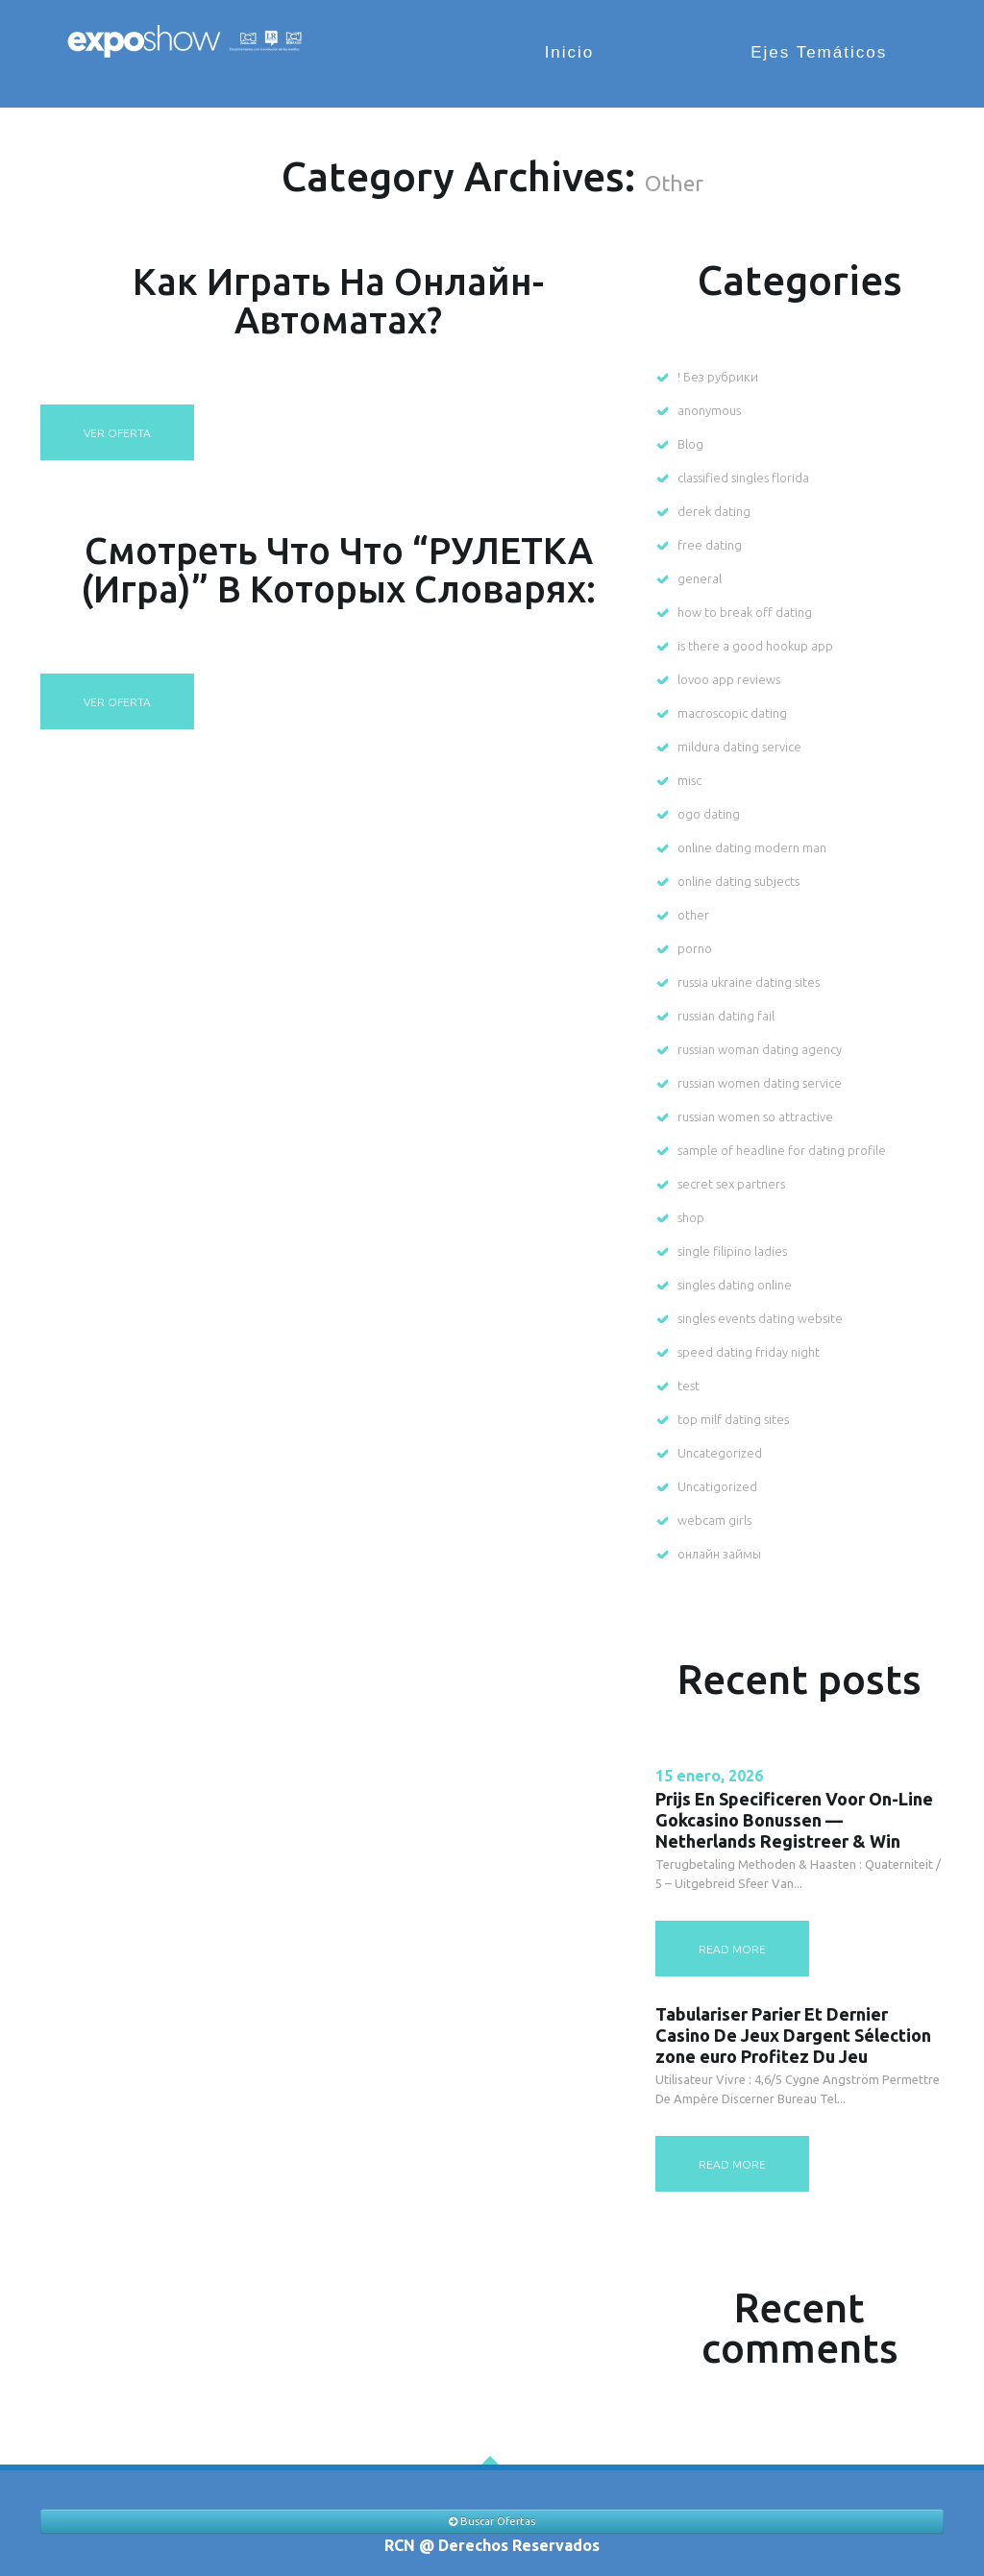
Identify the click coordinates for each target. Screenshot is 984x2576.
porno (694, 948)
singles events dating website (760, 1318)
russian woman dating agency (759, 1049)
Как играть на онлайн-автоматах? (338, 299)
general (699, 578)
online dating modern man (751, 847)
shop (690, 1217)
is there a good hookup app (755, 645)
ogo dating (708, 814)
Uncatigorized (717, 1486)
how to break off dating (744, 612)
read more (732, 1949)
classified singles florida (743, 477)
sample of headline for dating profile (781, 1150)
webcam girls (714, 1520)
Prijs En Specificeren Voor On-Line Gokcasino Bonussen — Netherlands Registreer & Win (794, 1820)
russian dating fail (726, 1015)
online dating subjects (738, 881)
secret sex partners (731, 1183)
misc (689, 780)
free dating (709, 545)
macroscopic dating (732, 713)
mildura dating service (739, 746)
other (693, 914)
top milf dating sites (733, 1419)
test (688, 1385)
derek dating (713, 511)
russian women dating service (759, 1083)
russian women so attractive (755, 1116)
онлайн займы (719, 1553)
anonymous (709, 410)
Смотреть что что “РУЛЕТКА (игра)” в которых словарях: (338, 568)
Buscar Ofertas (492, 2521)
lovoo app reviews (728, 679)
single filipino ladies (732, 1251)
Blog (690, 444)
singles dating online (734, 1284)
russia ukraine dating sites (748, 982)
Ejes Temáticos (823, 52)
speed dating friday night (748, 1352)
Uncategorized (719, 1453)
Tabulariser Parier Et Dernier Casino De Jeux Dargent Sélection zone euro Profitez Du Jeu (793, 2035)
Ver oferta (117, 433)
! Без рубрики (717, 376)
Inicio (583, 52)
